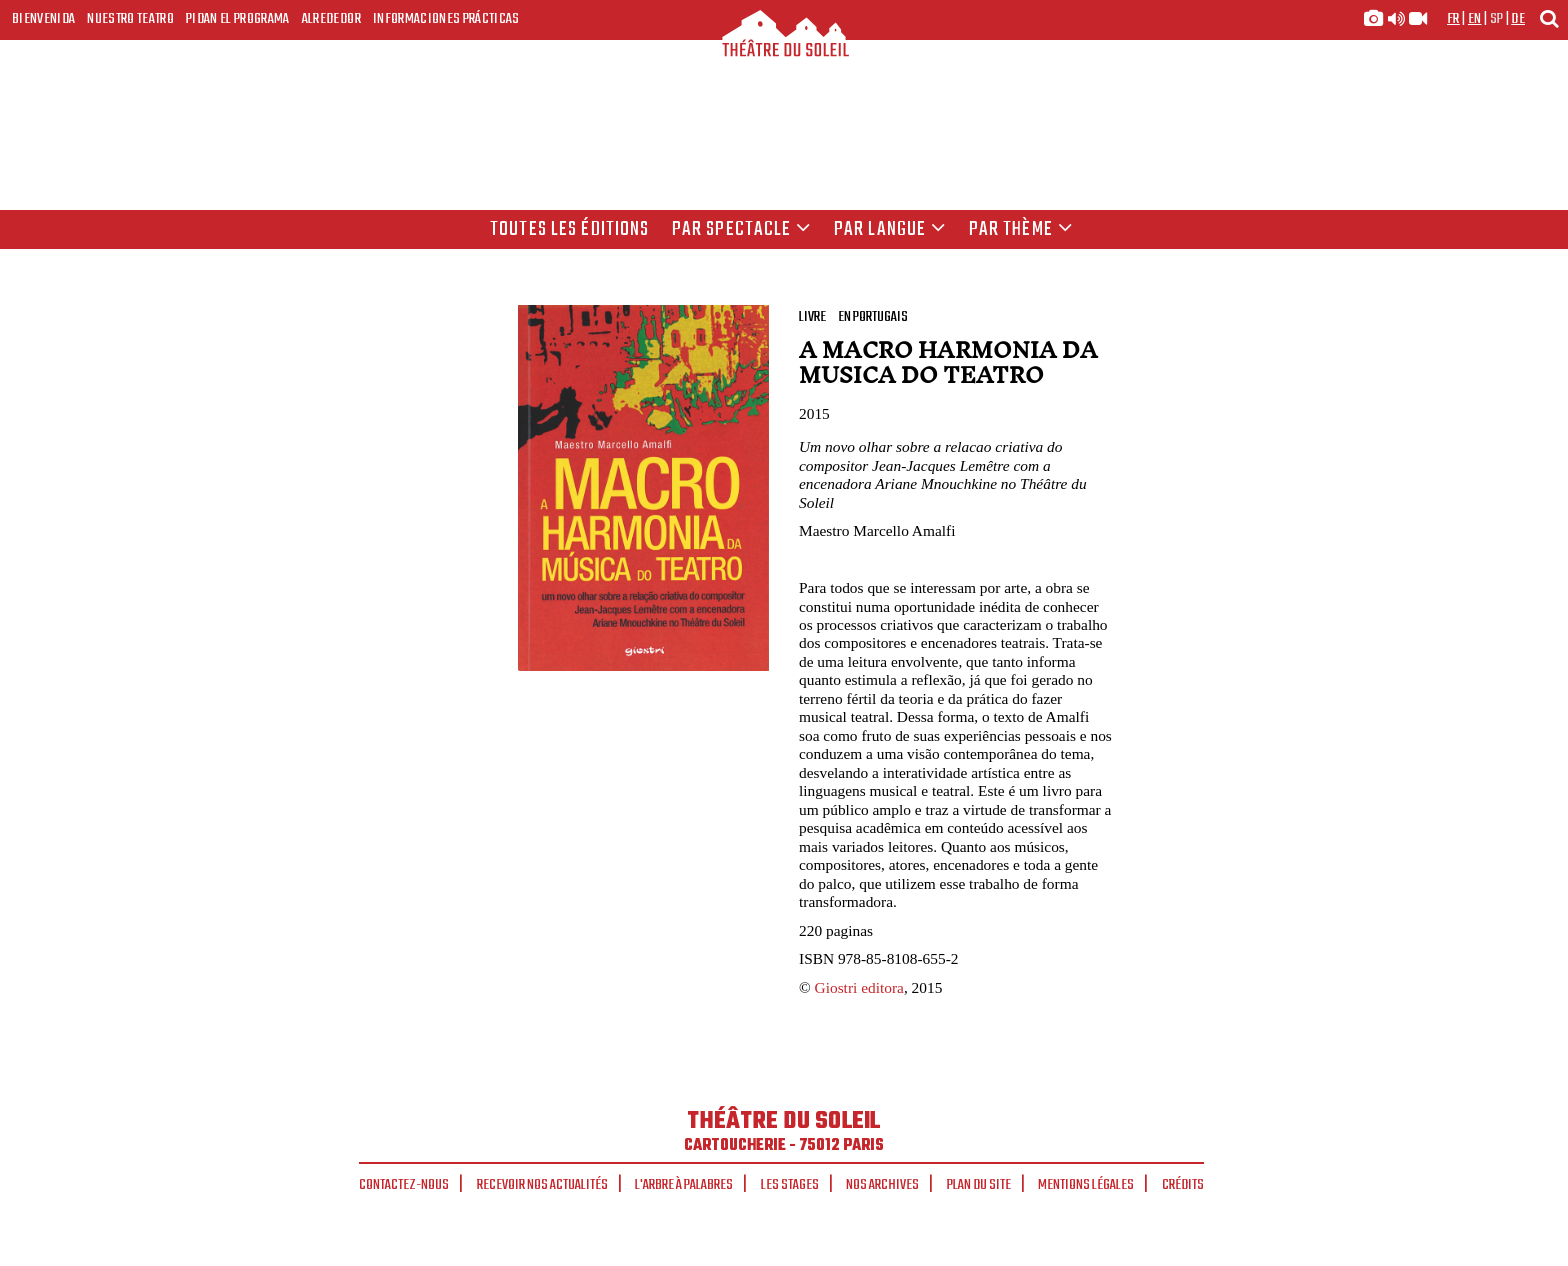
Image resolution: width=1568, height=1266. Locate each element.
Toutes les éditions (569, 230)
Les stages (790, 1185)
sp (1497, 19)
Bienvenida (43, 19)
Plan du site (979, 1185)
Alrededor (331, 19)
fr (1453, 19)
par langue (890, 230)
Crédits (1183, 1185)
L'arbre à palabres (684, 1185)
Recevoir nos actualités (542, 1185)
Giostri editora (859, 987)
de (1518, 19)
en (1475, 19)
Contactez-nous (404, 1185)
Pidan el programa (238, 19)
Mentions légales (1086, 1185)
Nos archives (882, 1185)
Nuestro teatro (130, 19)
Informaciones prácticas (446, 19)
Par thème (1021, 230)
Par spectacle (742, 230)
